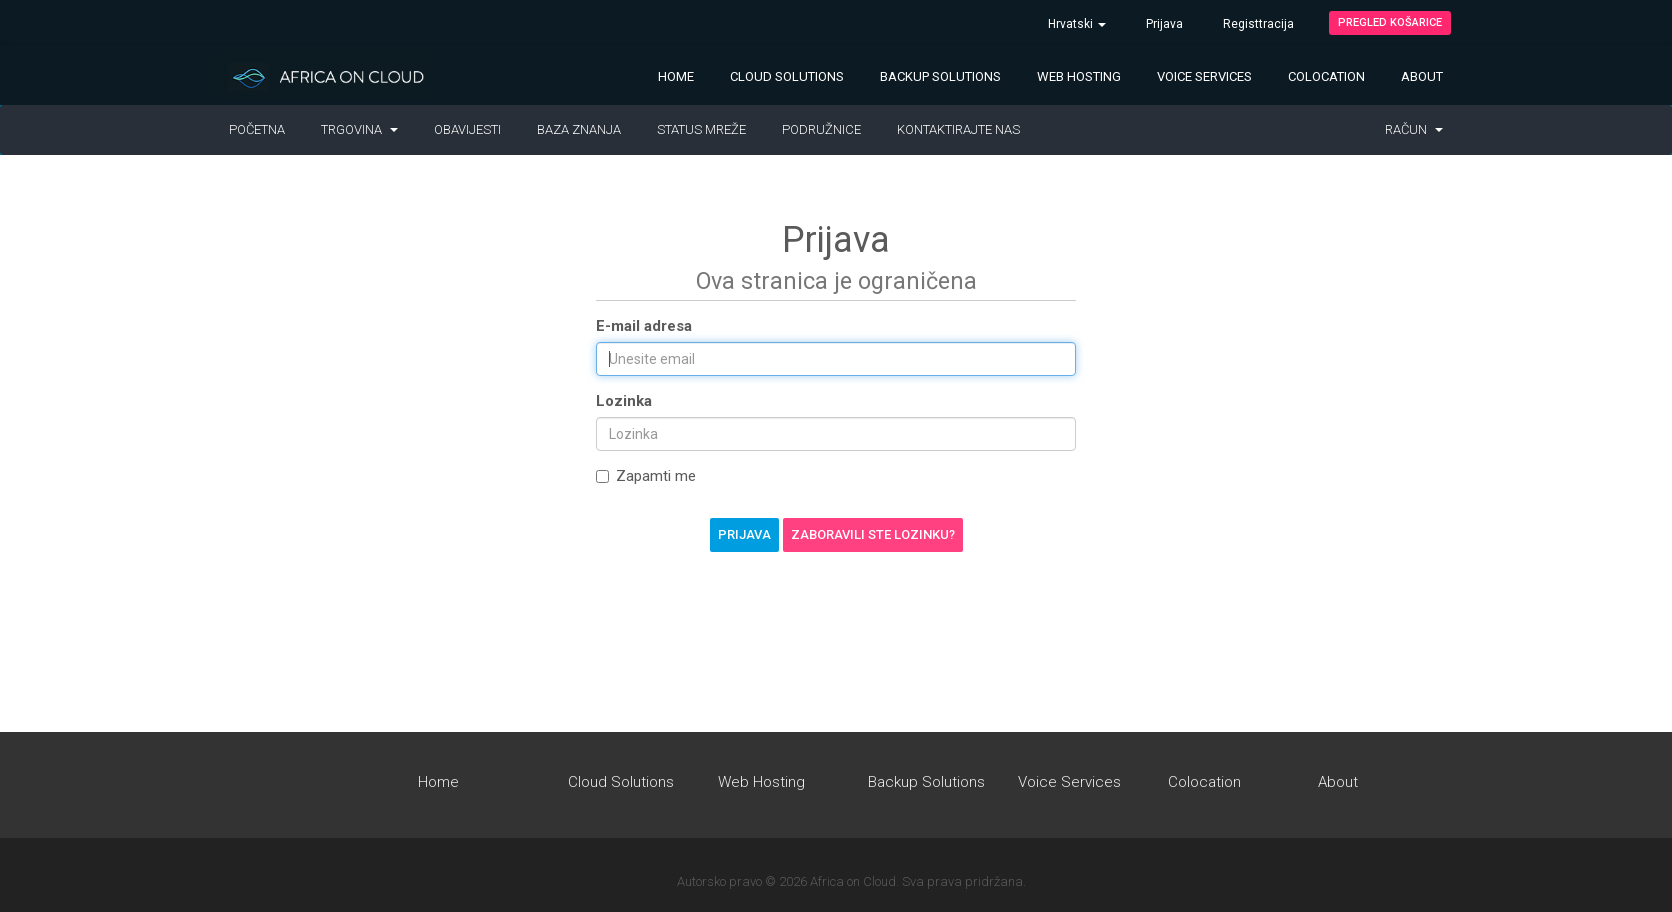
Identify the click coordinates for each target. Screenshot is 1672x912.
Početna (257, 129)
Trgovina (359, 129)
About (1422, 76)
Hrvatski (1077, 24)
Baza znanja (579, 129)
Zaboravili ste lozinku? (873, 534)
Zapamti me (646, 476)
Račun (1414, 129)
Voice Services (1204, 76)
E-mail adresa (644, 326)
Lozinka (624, 401)
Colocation (1326, 76)
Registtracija (1258, 24)
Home (676, 76)
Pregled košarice (1390, 22)
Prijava (1164, 24)
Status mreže (701, 129)
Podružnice (821, 129)
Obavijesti (467, 129)
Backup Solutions (940, 76)
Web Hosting (1079, 76)
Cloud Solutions (787, 76)
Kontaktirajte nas (958, 129)
